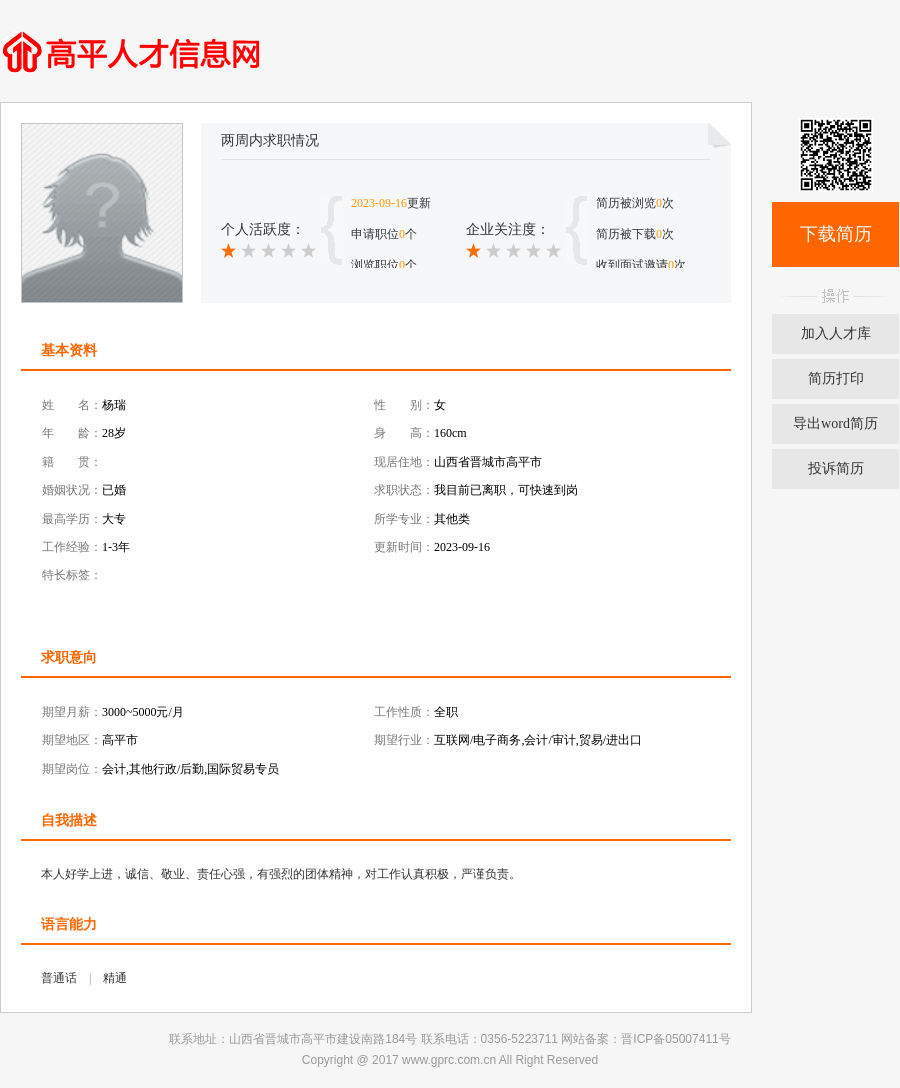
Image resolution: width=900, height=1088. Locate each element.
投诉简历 (836, 468)
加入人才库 (836, 333)
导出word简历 (835, 423)
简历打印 (836, 378)
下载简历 (836, 234)
